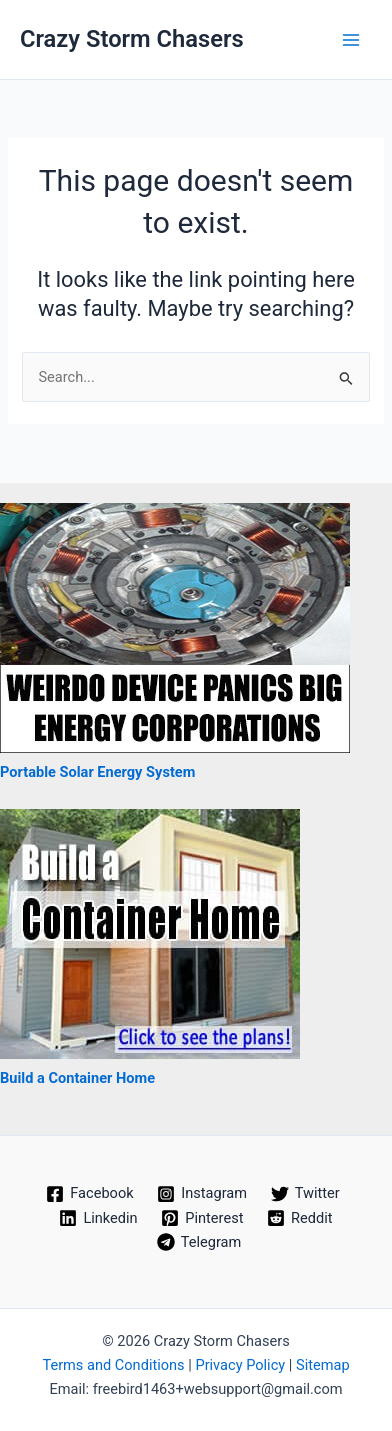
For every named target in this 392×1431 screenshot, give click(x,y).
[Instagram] (201, 1194)
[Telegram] (199, 1242)
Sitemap (323, 1365)
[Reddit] (299, 1218)
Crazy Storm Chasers (132, 39)
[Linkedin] (99, 1218)
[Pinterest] (202, 1218)
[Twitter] (305, 1194)
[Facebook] (89, 1194)
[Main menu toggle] (351, 40)
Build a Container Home (77, 1078)
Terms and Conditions (113, 1365)
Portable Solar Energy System (97, 772)
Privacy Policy (240, 1365)
